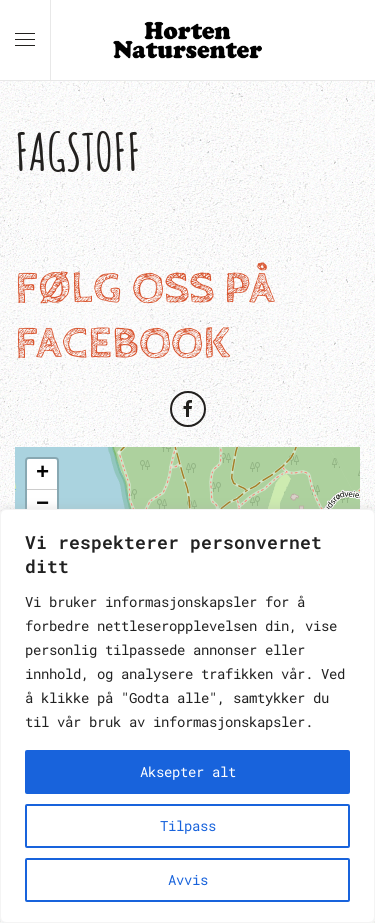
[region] (187, 716)
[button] (25, 40)
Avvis (188, 879)
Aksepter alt (188, 771)
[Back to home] (188, 40)
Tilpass (188, 825)
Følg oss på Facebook (145, 316)
